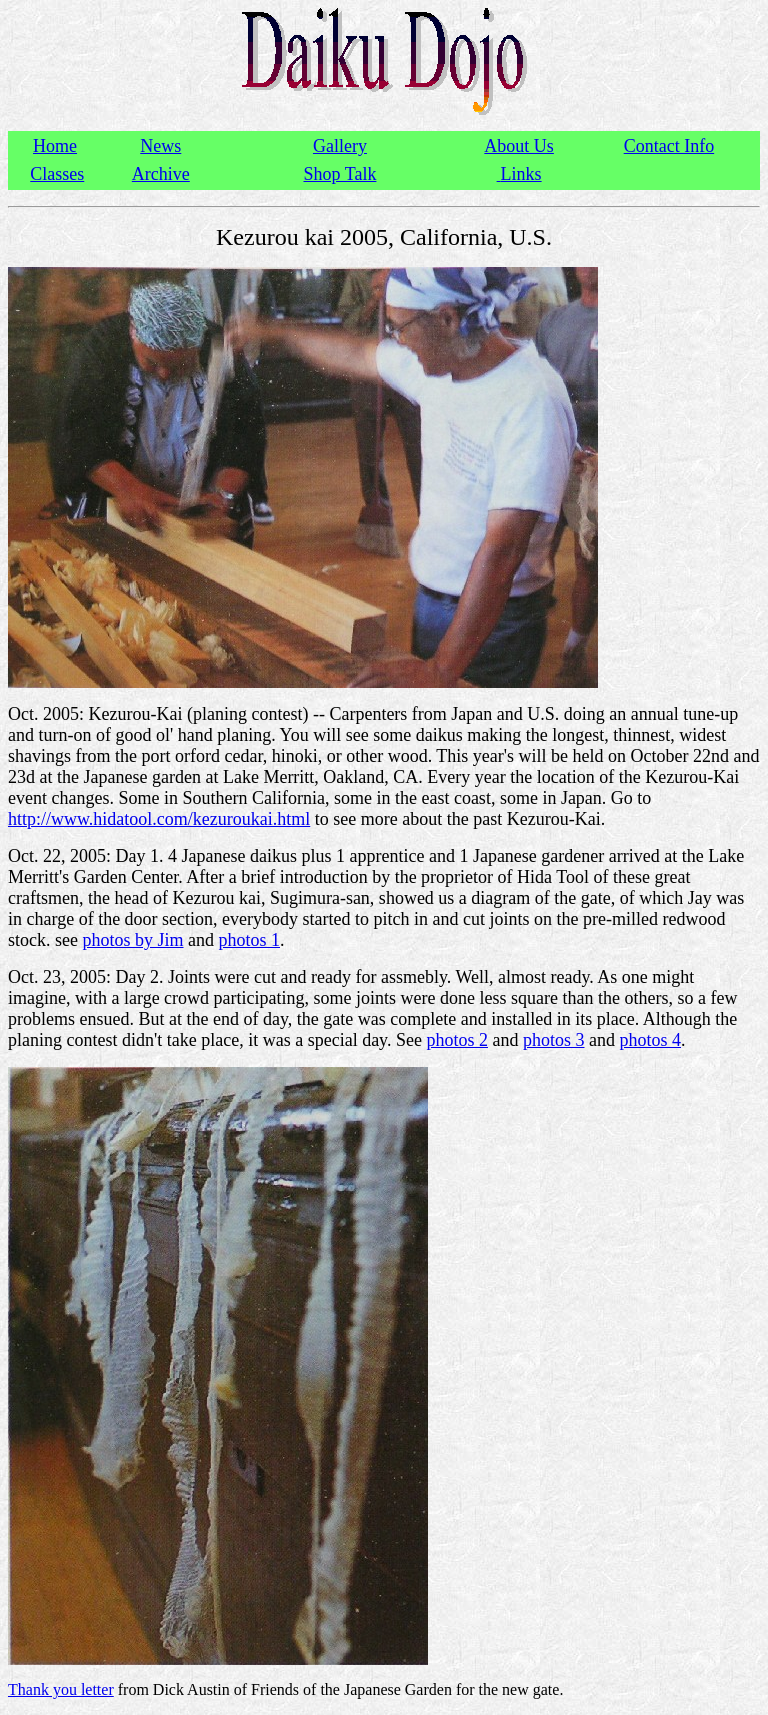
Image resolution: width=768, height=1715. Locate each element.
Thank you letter (61, 1689)
